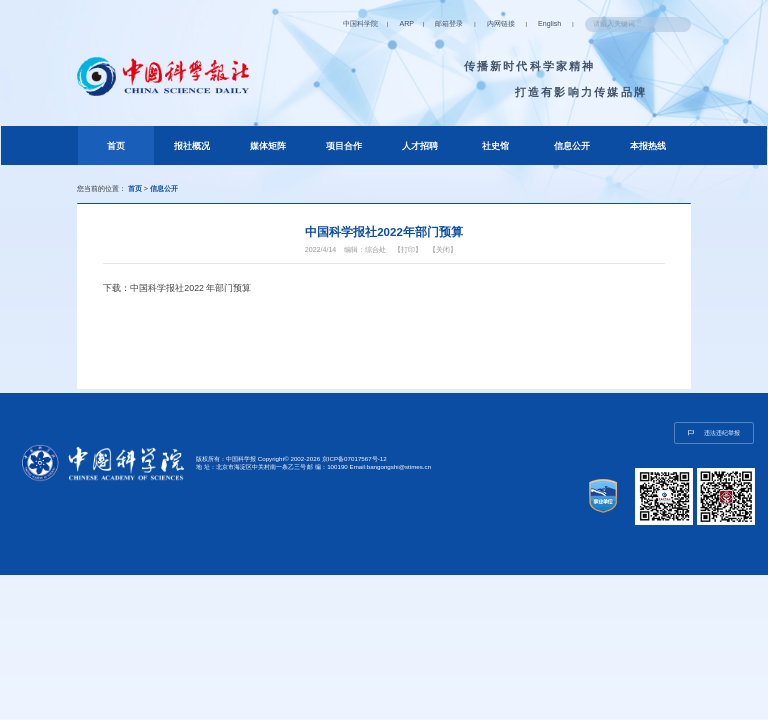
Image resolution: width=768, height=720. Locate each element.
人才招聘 (420, 146)
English (549, 24)
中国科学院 (360, 24)
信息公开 (572, 146)
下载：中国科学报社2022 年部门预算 (177, 288)
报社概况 (192, 146)
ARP (406, 24)
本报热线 (648, 146)
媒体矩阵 (268, 146)
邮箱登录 (449, 24)
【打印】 (408, 250)
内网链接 (501, 24)
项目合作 (344, 146)
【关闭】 (443, 250)
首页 (130, 143)
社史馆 (495, 146)
